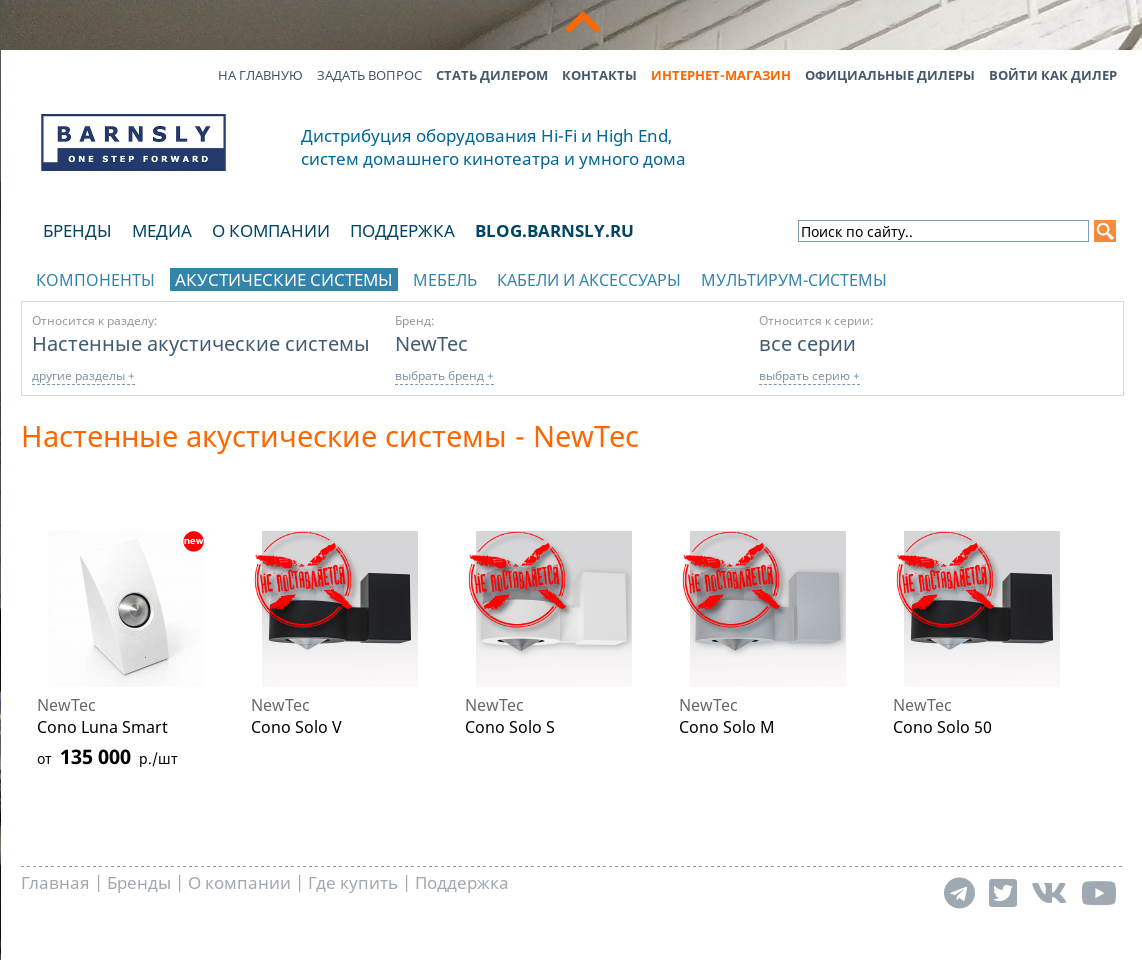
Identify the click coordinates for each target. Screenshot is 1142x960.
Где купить (353, 882)
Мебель (445, 280)
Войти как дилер (1053, 75)
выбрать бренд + (444, 375)
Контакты (599, 75)
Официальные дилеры (890, 75)
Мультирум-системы (794, 280)
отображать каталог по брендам (997, 276)
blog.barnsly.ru (554, 230)
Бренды (77, 230)
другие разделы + (83, 375)
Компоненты (95, 280)
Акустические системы (284, 279)
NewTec (431, 343)
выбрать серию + (809, 375)
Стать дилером (492, 75)
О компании (271, 230)
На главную (260, 75)
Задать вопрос (369, 75)
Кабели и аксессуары (589, 280)
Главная (55, 882)
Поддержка (402, 230)
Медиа (162, 230)
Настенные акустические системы (201, 343)
